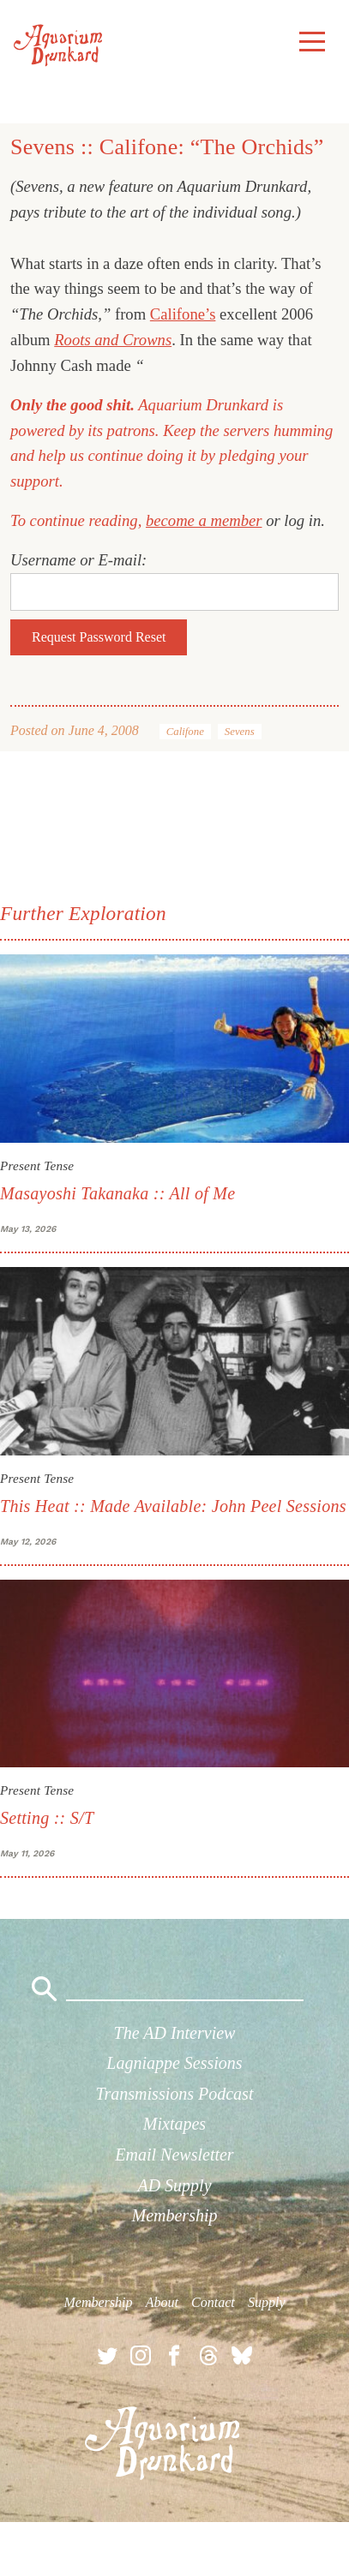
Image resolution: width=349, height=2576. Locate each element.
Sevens (240, 732)
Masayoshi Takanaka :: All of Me (117, 1193)
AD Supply (174, 2185)
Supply (267, 2302)
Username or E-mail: (78, 560)
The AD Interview (175, 2032)
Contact (213, 2302)
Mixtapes (174, 2123)
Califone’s (183, 314)
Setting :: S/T (46, 1817)
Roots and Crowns (112, 340)
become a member (204, 520)
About (162, 2302)
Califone (185, 732)
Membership (175, 2215)
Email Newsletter (174, 2154)
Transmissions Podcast (175, 2093)
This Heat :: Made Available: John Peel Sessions (173, 1506)
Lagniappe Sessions (174, 2062)
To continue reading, (78, 520)
